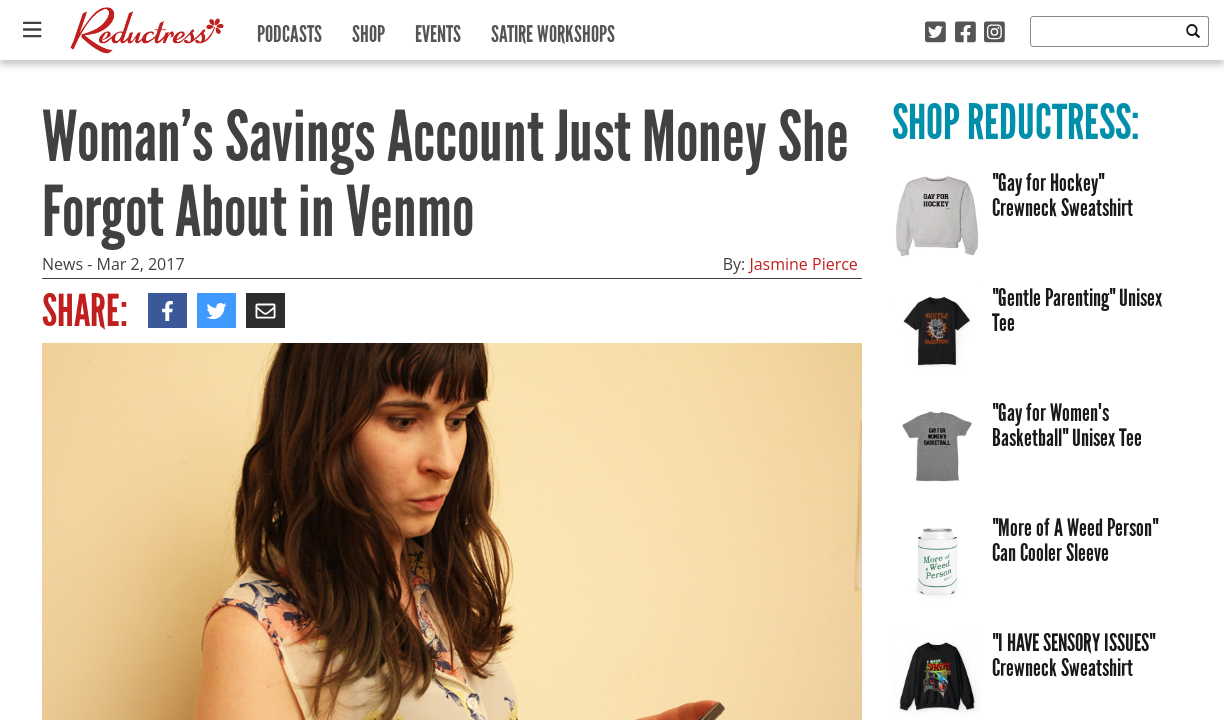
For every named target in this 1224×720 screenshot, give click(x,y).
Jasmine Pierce (803, 264)
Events (438, 29)
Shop (368, 29)
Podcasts (289, 29)
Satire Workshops (553, 29)
